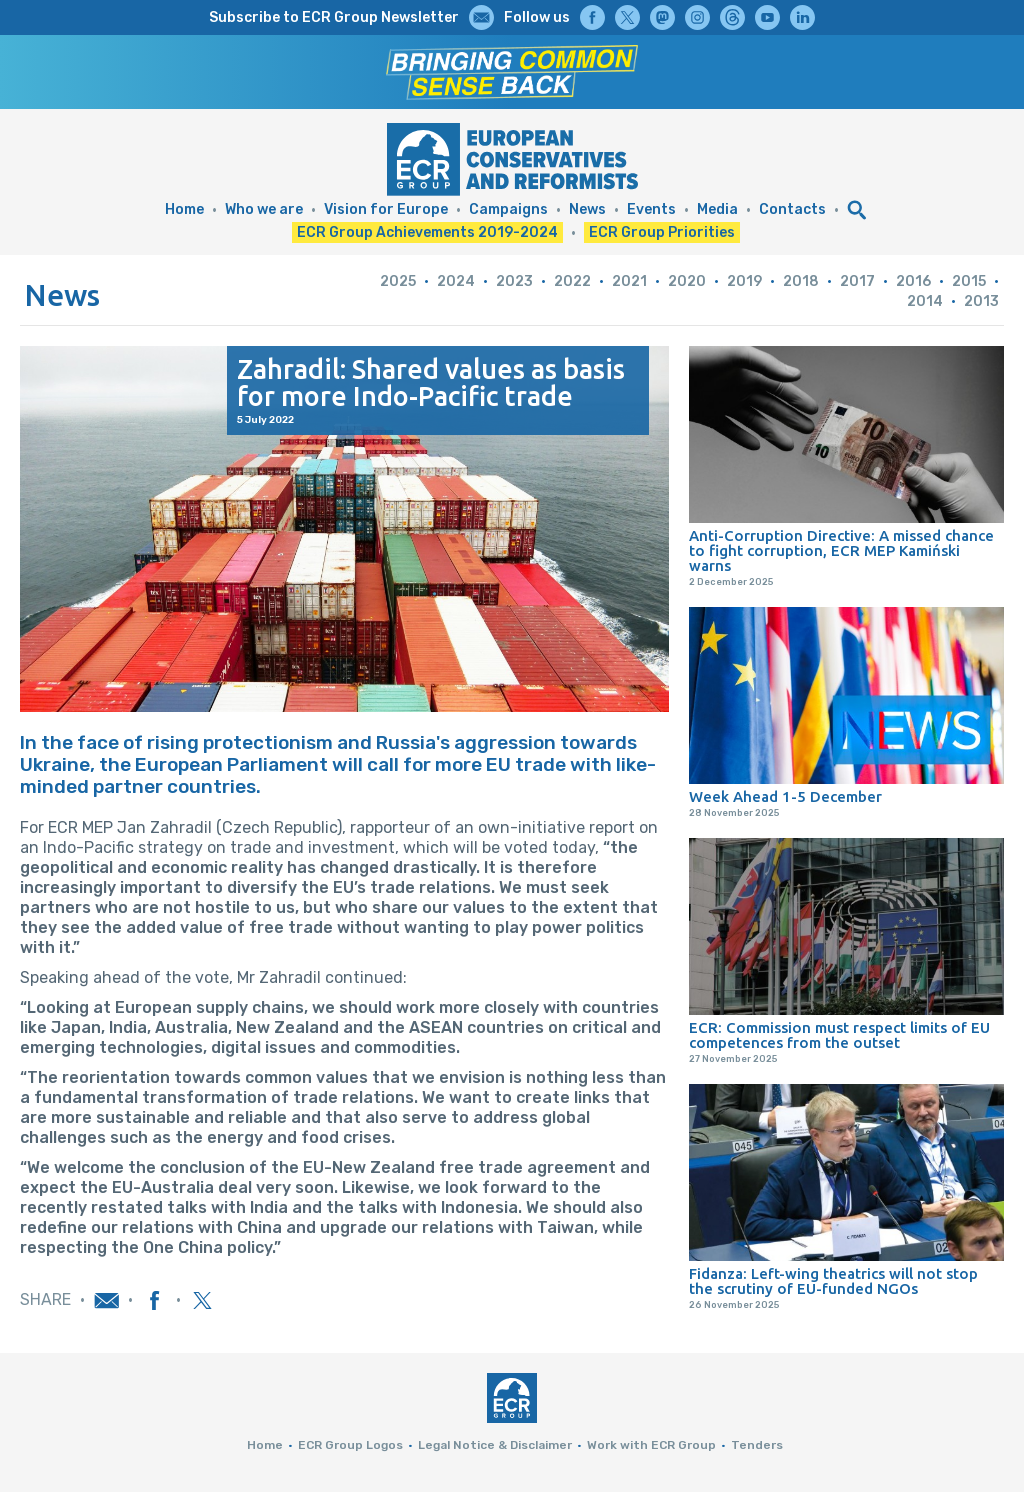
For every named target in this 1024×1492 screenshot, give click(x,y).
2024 (456, 281)
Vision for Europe (386, 209)
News (587, 209)
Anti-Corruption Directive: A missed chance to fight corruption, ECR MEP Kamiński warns (841, 550)
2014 (925, 301)
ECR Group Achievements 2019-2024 (427, 232)
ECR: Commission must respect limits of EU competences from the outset (839, 1035)
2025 (398, 281)
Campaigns (508, 209)
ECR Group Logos (350, 1445)
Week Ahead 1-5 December (785, 796)
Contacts (792, 209)
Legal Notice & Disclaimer (495, 1445)
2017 (857, 281)
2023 (514, 281)
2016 (913, 281)
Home (184, 209)
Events (651, 209)
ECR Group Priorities (662, 232)
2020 (687, 281)
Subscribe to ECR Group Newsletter (334, 17)
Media (717, 209)
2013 (981, 301)
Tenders (757, 1445)
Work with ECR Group (651, 1445)
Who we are (264, 209)
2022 (572, 281)
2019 (744, 281)
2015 (969, 281)
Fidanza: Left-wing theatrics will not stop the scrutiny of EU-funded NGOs (833, 1281)
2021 (629, 281)
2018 (801, 281)
